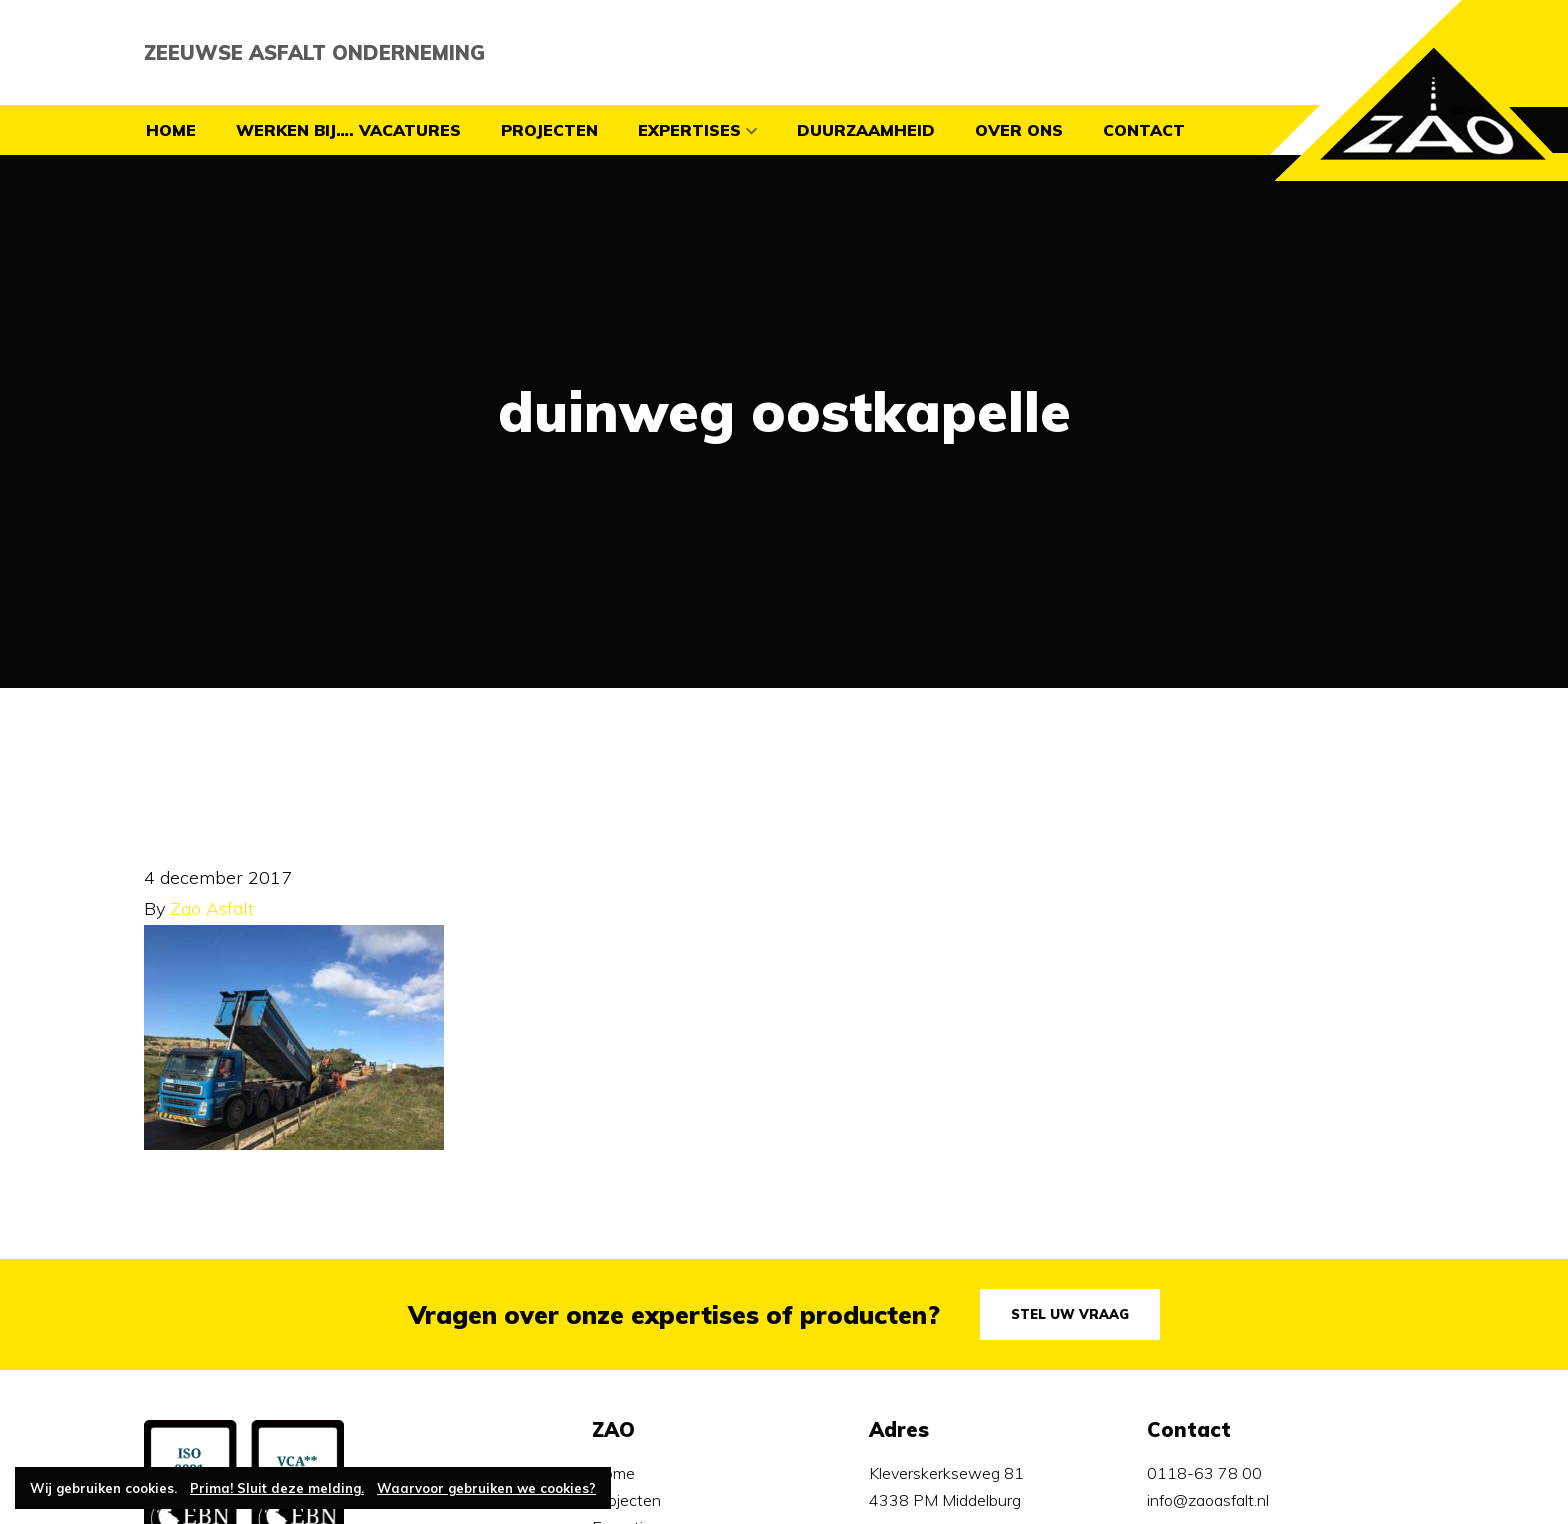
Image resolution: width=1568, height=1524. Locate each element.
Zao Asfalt (212, 908)
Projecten (549, 130)
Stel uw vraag (1070, 1314)
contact (1144, 130)
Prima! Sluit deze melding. (277, 1488)
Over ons (1019, 130)
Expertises (689, 130)
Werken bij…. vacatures (348, 130)
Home (171, 130)
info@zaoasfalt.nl (1208, 1500)
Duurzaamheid (866, 130)
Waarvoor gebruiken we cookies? (486, 1488)
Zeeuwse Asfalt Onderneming (314, 52)
